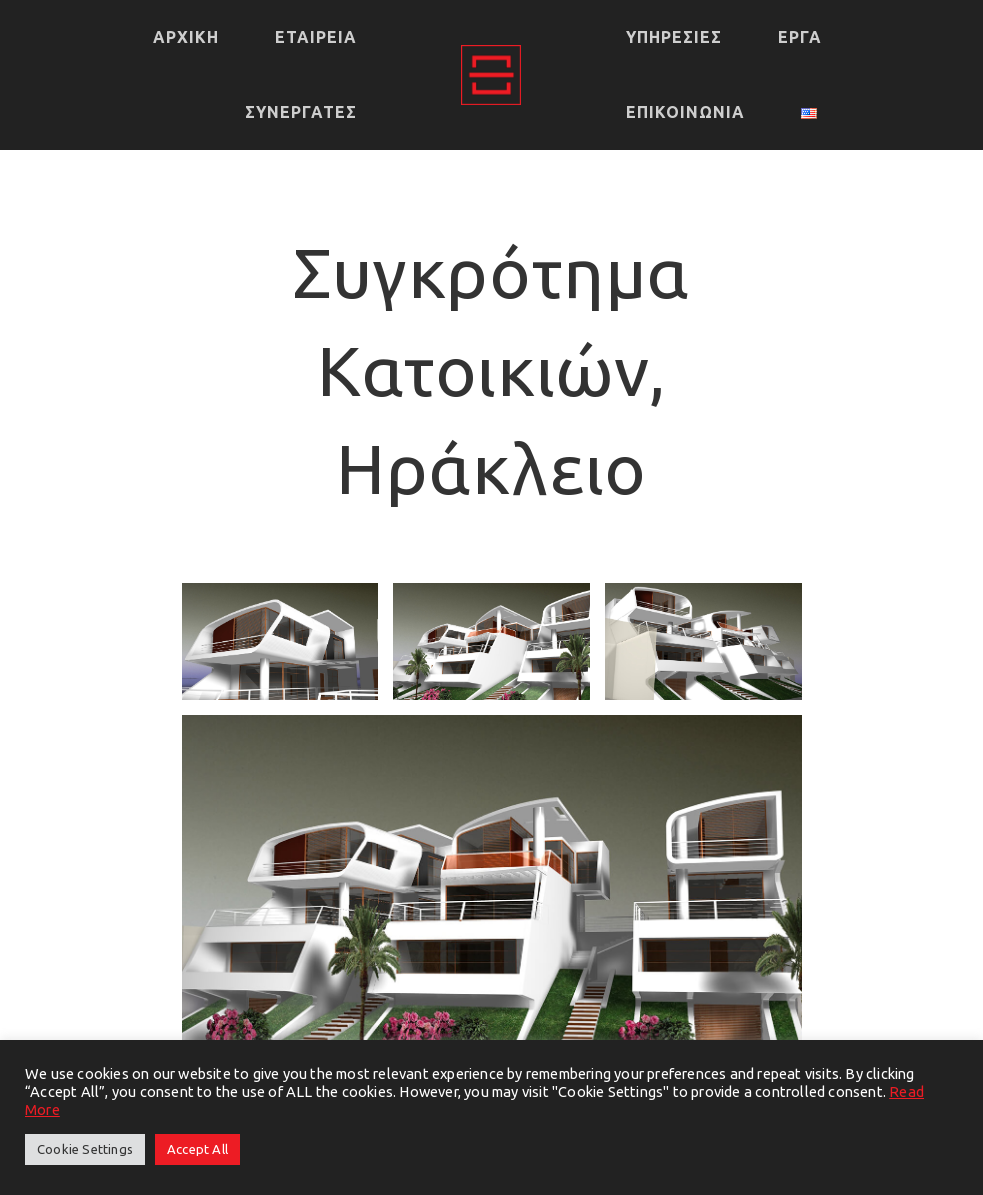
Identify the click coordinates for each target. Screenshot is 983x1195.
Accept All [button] (197, 1149)
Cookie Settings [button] (85, 1149)
